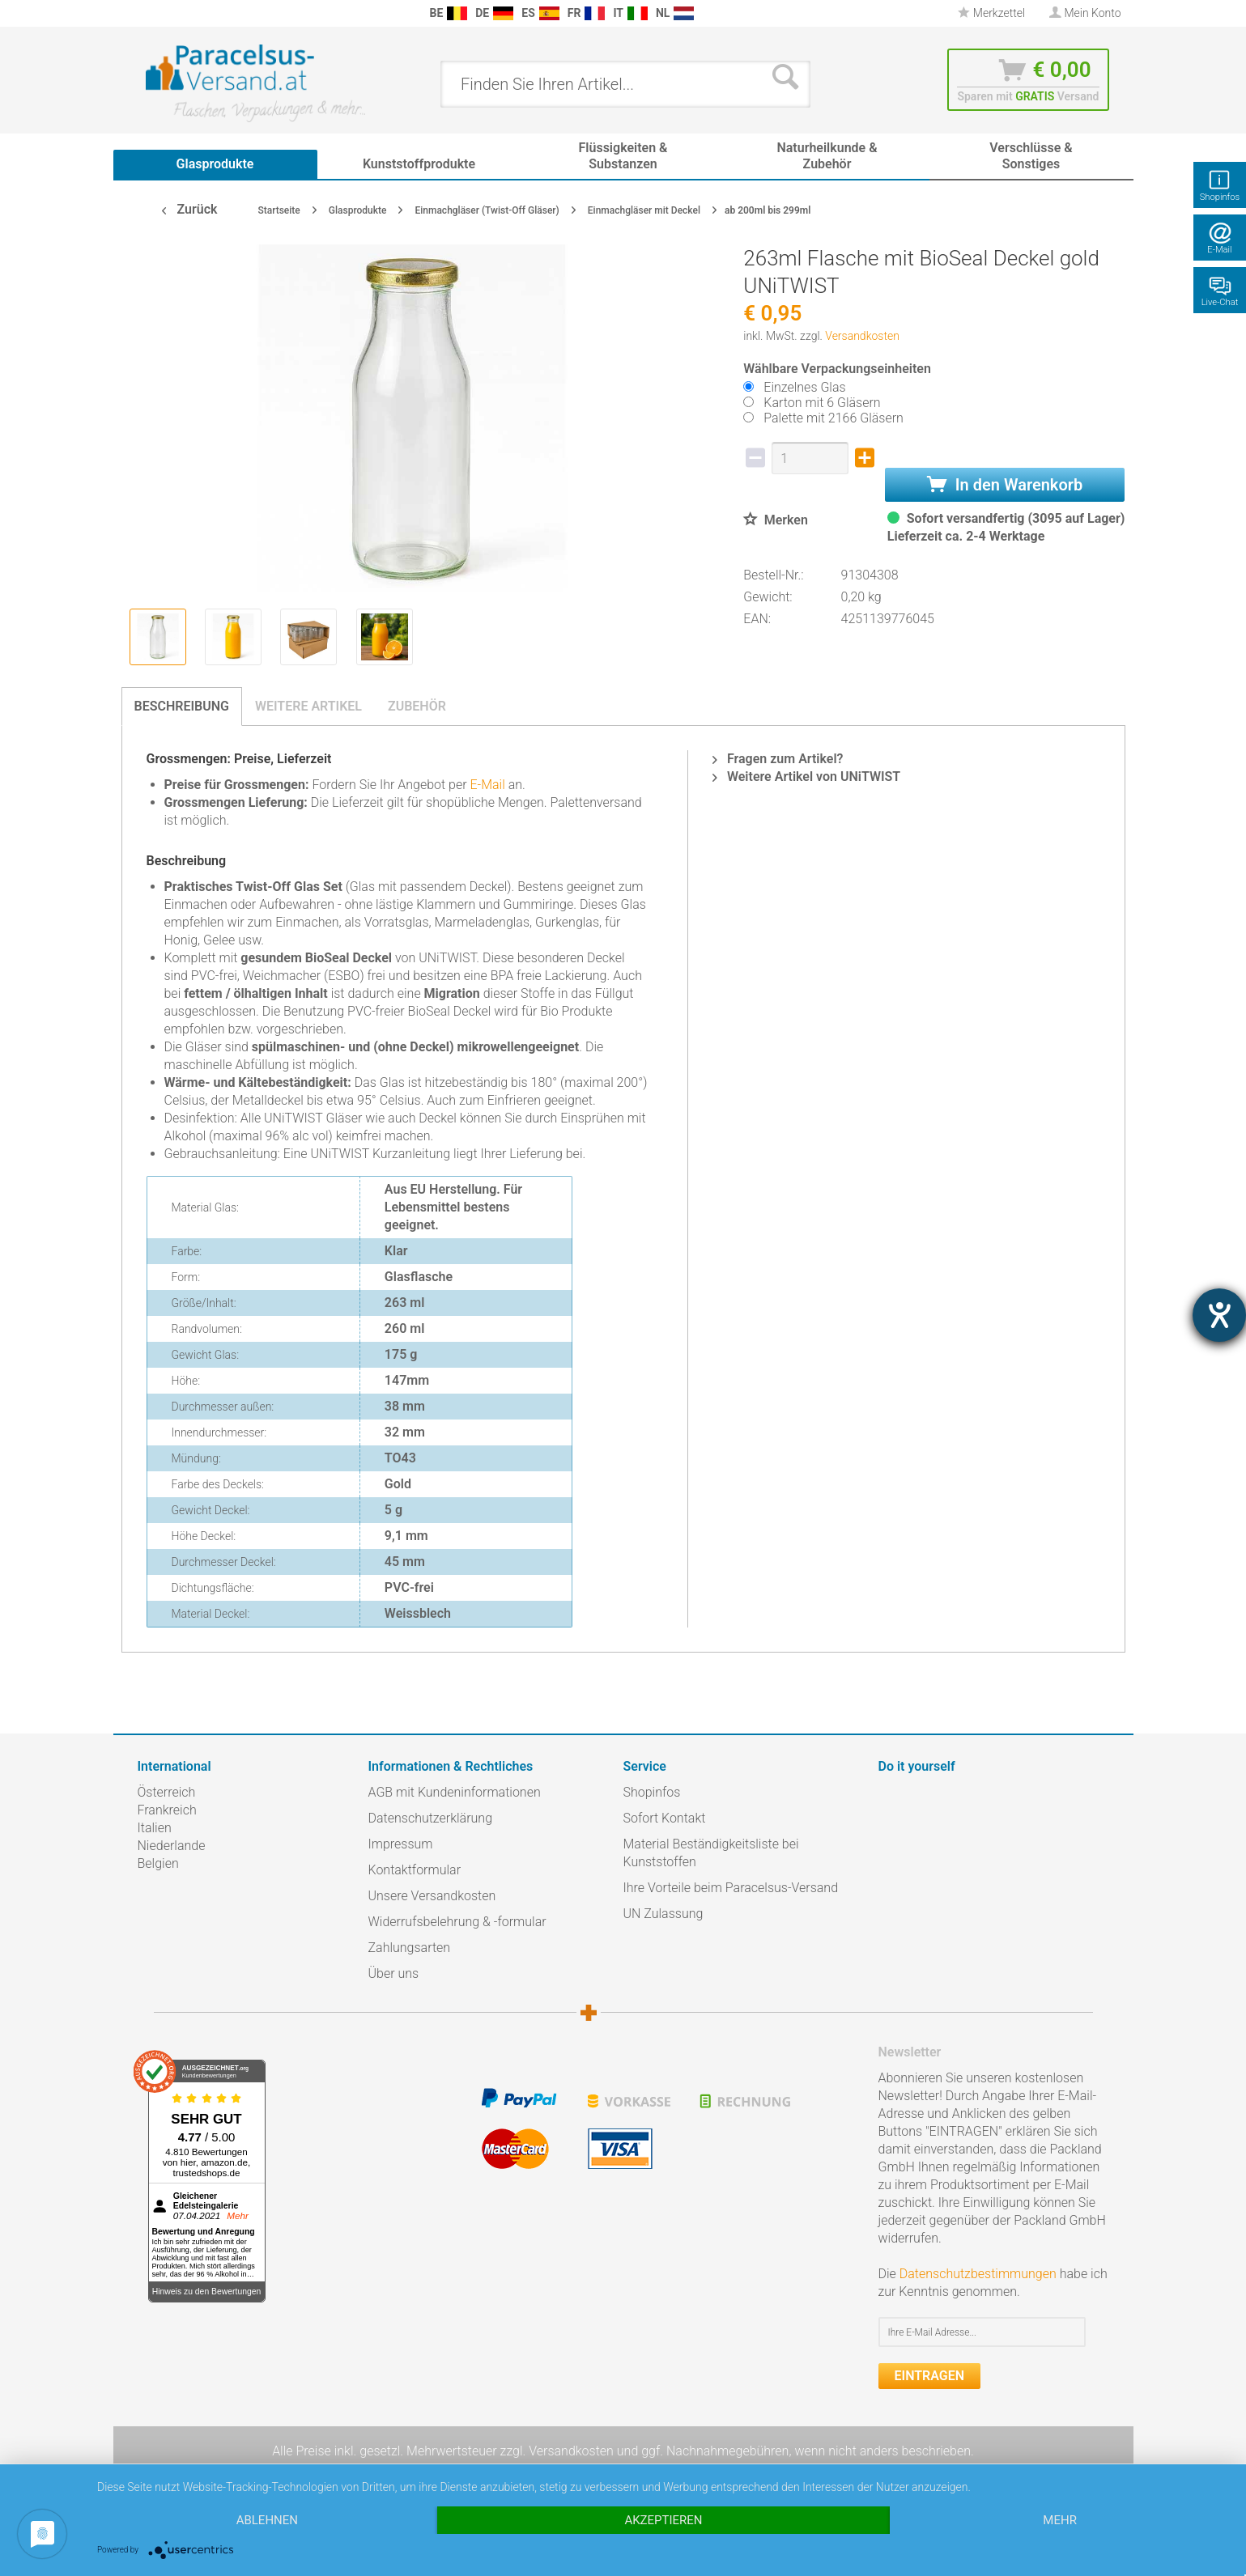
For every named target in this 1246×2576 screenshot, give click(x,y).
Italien (155, 1827)
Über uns (393, 1973)
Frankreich (167, 1810)
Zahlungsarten (409, 1947)
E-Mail (487, 784)
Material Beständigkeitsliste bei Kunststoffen (711, 1852)
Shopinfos (652, 1792)
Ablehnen (267, 2520)
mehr (1060, 2520)
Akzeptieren (663, 2520)
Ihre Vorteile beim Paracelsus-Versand (731, 1887)
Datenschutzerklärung (430, 1818)
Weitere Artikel (308, 706)
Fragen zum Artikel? (777, 758)
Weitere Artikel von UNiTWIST (806, 776)
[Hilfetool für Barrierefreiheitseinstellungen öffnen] (1219, 1315)
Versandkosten (862, 335)
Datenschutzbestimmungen (978, 2273)
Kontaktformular (414, 1870)
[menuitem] (145, 13)
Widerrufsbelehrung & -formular (457, 1921)
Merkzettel (991, 12)
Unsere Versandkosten (432, 1895)
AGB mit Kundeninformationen (454, 1792)
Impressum (400, 1844)
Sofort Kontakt (664, 1818)
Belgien (158, 1863)
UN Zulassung (663, 1913)
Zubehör (417, 706)
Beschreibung (181, 706)
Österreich (167, 1792)
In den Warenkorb (1004, 484)
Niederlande (172, 1845)
